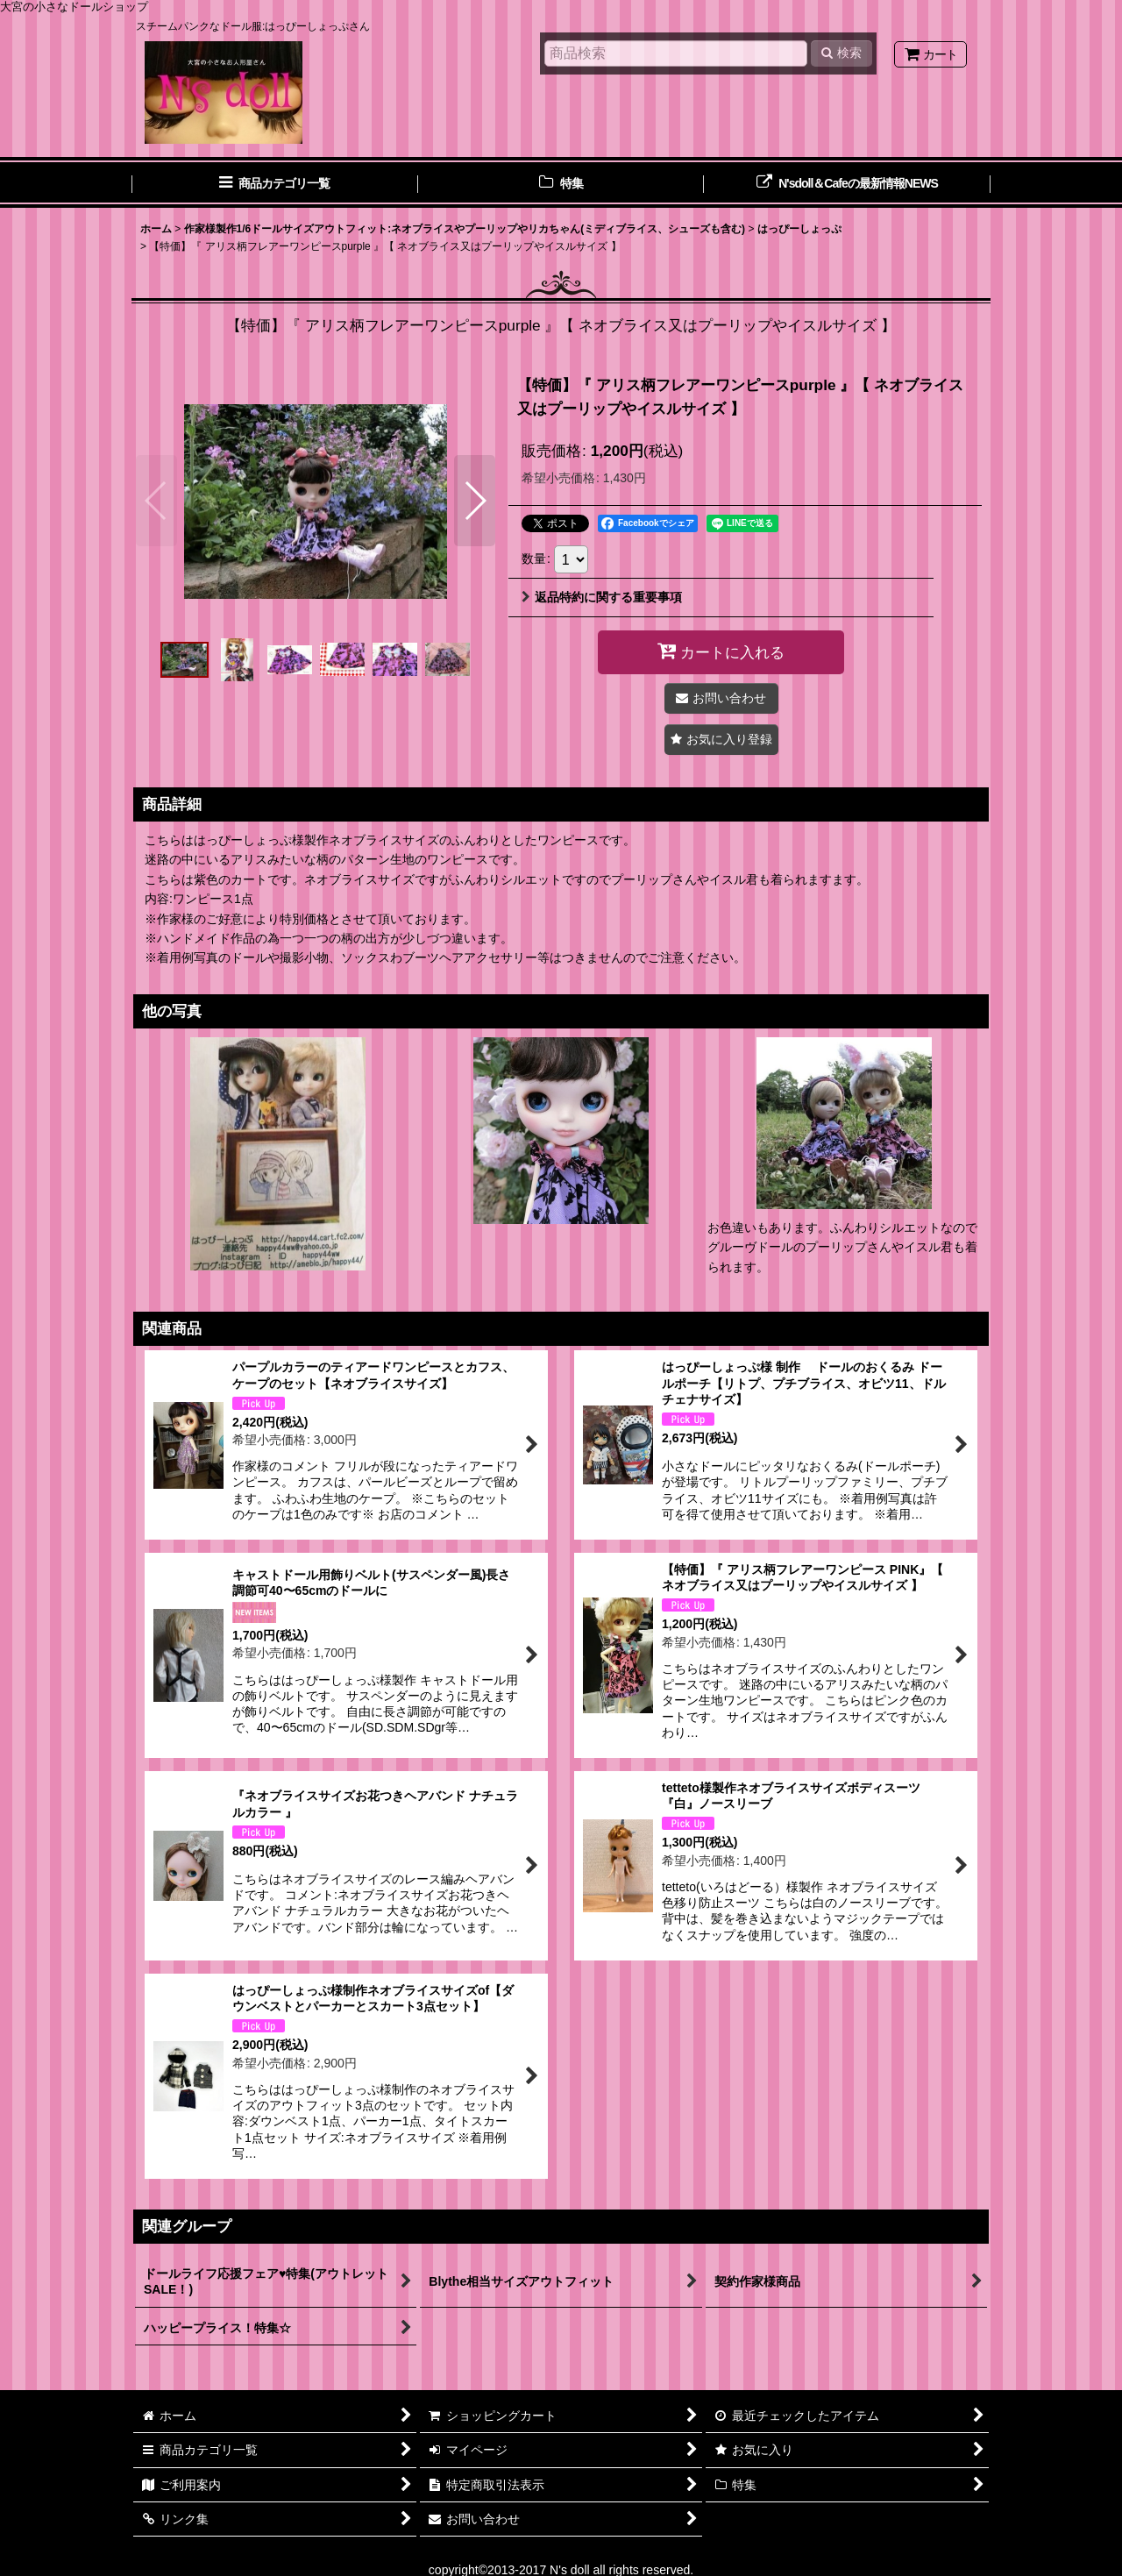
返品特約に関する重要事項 (602, 597)
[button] (156, 500)
